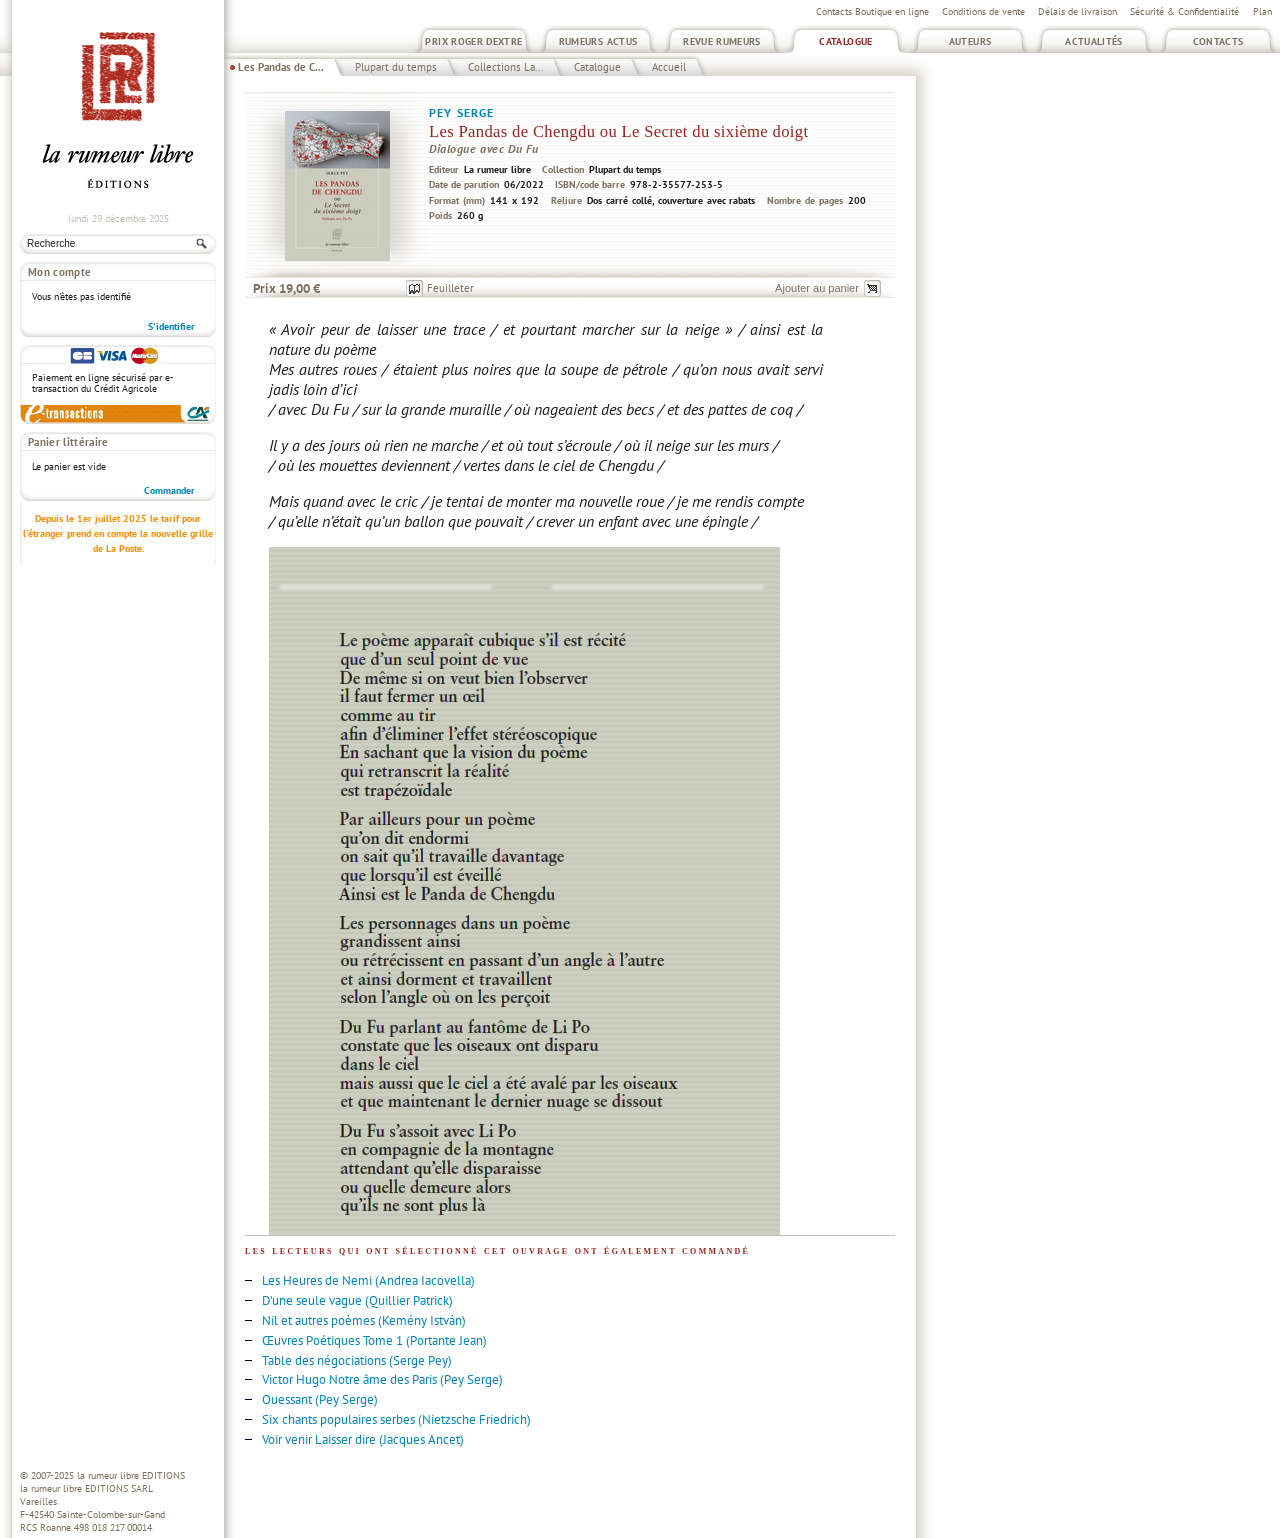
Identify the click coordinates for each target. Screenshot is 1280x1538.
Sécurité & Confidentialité (1184, 11)
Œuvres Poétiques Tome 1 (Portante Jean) (374, 1340)
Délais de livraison (1077, 11)
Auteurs (970, 41)
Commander (169, 490)
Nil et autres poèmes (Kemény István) (364, 1320)
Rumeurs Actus (598, 41)
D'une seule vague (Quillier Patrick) (357, 1300)
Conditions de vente (983, 11)
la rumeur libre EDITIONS (131, 1475)
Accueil (669, 67)
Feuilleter (450, 288)
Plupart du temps (396, 67)
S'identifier (171, 326)
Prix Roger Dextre (473, 41)
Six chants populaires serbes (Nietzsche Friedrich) (396, 1419)
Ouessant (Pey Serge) (320, 1399)
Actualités (1094, 41)
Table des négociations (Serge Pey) (357, 1360)
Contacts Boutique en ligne (872, 11)
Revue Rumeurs (722, 41)
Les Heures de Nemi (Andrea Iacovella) (368, 1280)
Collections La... (505, 67)
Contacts (1218, 41)
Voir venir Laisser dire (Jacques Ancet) (363, 1439)
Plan (1262, 11)
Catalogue (845, 41)
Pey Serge (461, 112)
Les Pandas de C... (281, 67)
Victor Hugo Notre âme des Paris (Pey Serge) (382, 1379)
